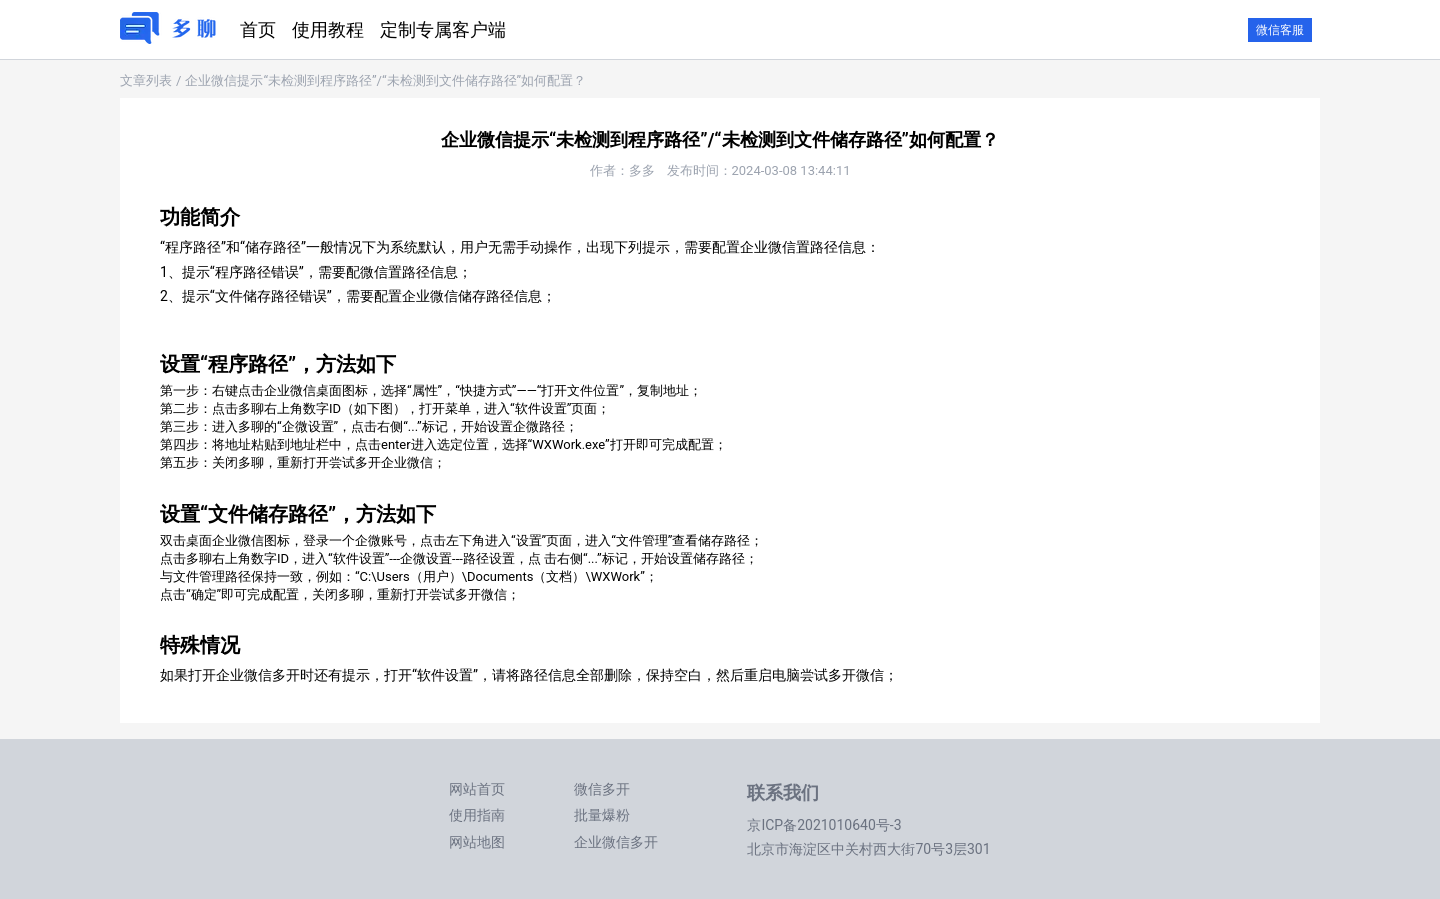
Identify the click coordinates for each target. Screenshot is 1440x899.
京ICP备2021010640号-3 (824, 825)
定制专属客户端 (443, 29)
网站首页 (477, 789)
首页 (258, 29)
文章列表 (146, 80)
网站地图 (477, 842)
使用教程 (328, 29)
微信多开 (602, 789)
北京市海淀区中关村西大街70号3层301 (868, 849)
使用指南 (477, 815)
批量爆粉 (602, 815)
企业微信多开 (616, 842)
